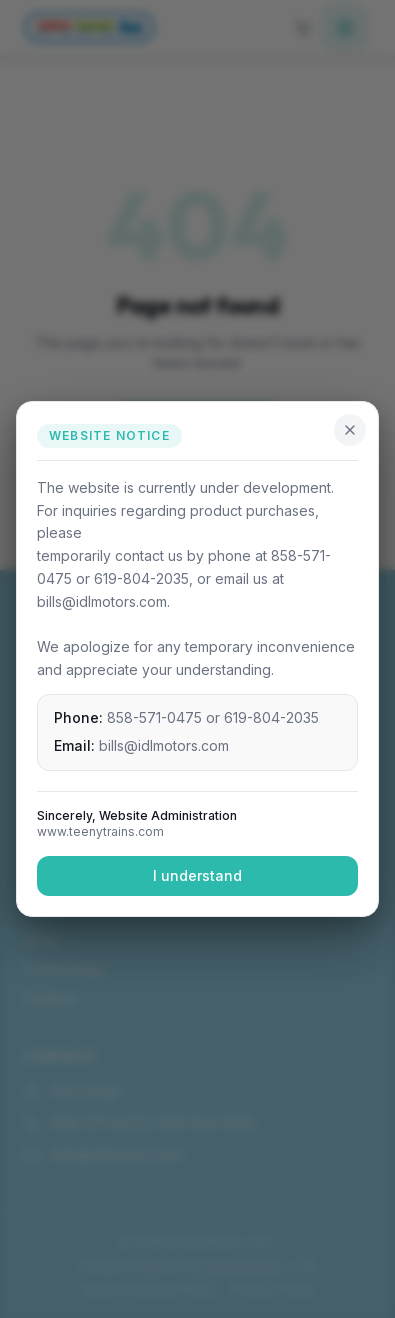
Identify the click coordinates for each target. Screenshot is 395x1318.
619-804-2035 (271, 717)
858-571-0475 (154, 717)
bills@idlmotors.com (164, 745)
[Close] (350, 430)
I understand (197, 875)
